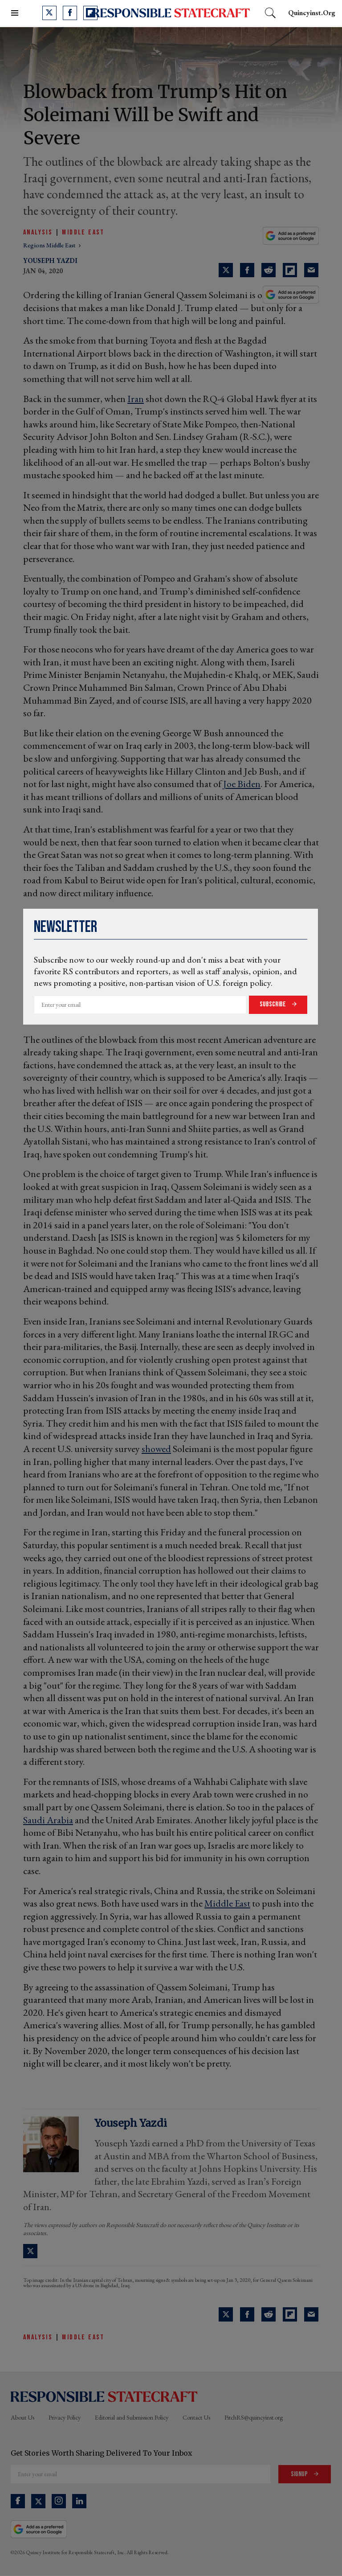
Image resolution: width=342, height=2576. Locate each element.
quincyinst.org (311, 12)
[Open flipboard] (90, 13)
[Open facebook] (70, 13)
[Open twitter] (49, 13)
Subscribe (273, 1004)
